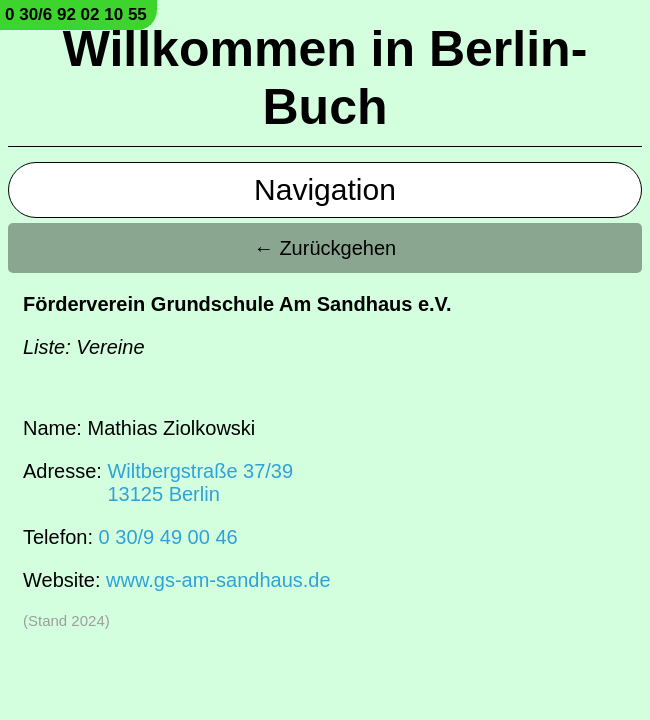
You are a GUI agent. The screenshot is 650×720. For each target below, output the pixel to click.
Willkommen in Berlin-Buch (325, 78)
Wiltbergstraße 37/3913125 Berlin (200, 482)
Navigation (325, 189)
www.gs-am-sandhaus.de (218, 580)
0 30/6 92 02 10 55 (76, 14)
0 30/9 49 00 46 (168, 537)
